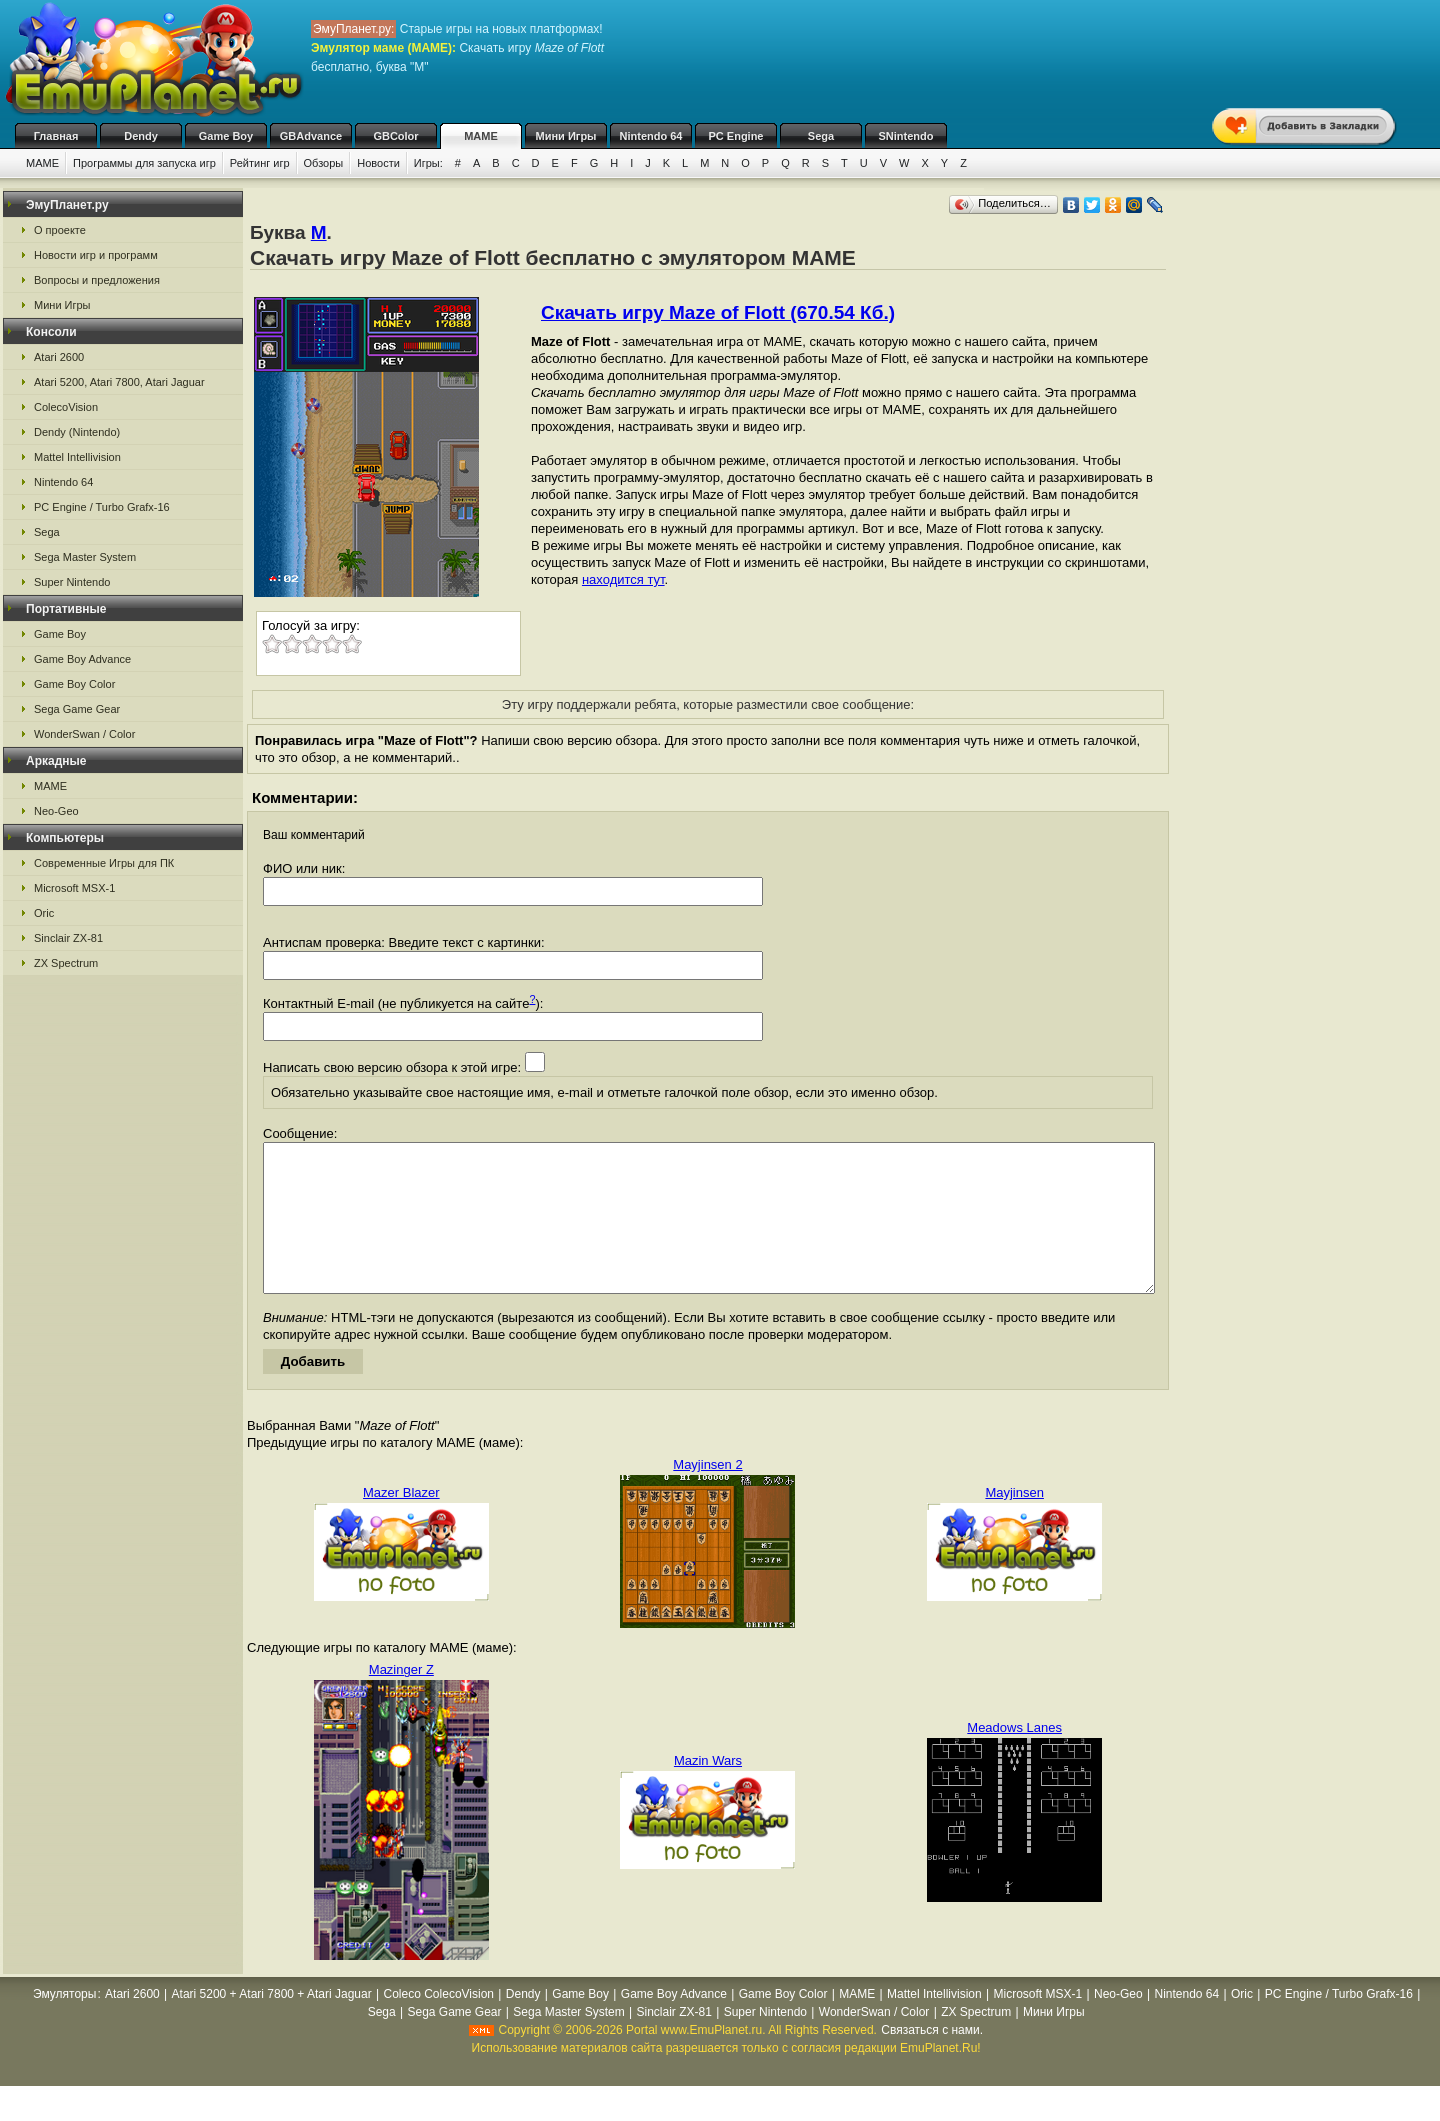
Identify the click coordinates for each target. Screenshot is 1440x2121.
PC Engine (735, 136)
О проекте (60, 230)
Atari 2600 (59, 357)
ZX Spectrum (66, 963)
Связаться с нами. (932, 2060)
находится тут (623, 579)
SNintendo (906, 136)
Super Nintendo (72, 582)
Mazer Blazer (401, 1522)
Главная (56, 136)
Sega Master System (85, 557)
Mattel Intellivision (77, 457)
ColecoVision (66, 407)
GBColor (395, 136)
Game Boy (226, 136)
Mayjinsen (1014, 1522)
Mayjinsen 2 (707, 1494)
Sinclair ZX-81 (68, 938)
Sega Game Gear (77, 709)
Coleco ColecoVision (439, 2024)
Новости (378, 163)
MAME (481, 136)
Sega (821, 136)
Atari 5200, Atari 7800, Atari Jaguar (119, 382)
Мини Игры (566, 136)
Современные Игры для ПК (104, 863)
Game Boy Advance (82, 659)
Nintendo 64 (651, 136)
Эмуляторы (64, 2024)
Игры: (428, 163)
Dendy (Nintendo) (77, 432)
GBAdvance (311, 136)
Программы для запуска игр (144, 163)
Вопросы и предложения (97, 280)
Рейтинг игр (260, 163)
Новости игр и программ (96, 255)
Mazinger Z (401, 1699)
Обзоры (324, 163)
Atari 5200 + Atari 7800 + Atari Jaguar (272, 2024)
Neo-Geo (56, 811)
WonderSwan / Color (84, 734)
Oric (44, 913)
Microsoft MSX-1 (74, 888)
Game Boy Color (74, 684)
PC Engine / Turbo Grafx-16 (102, 507)
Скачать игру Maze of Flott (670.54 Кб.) (718, 312)
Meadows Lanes (1014, 1757)
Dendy (141, 136)
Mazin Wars (708, 1790)
